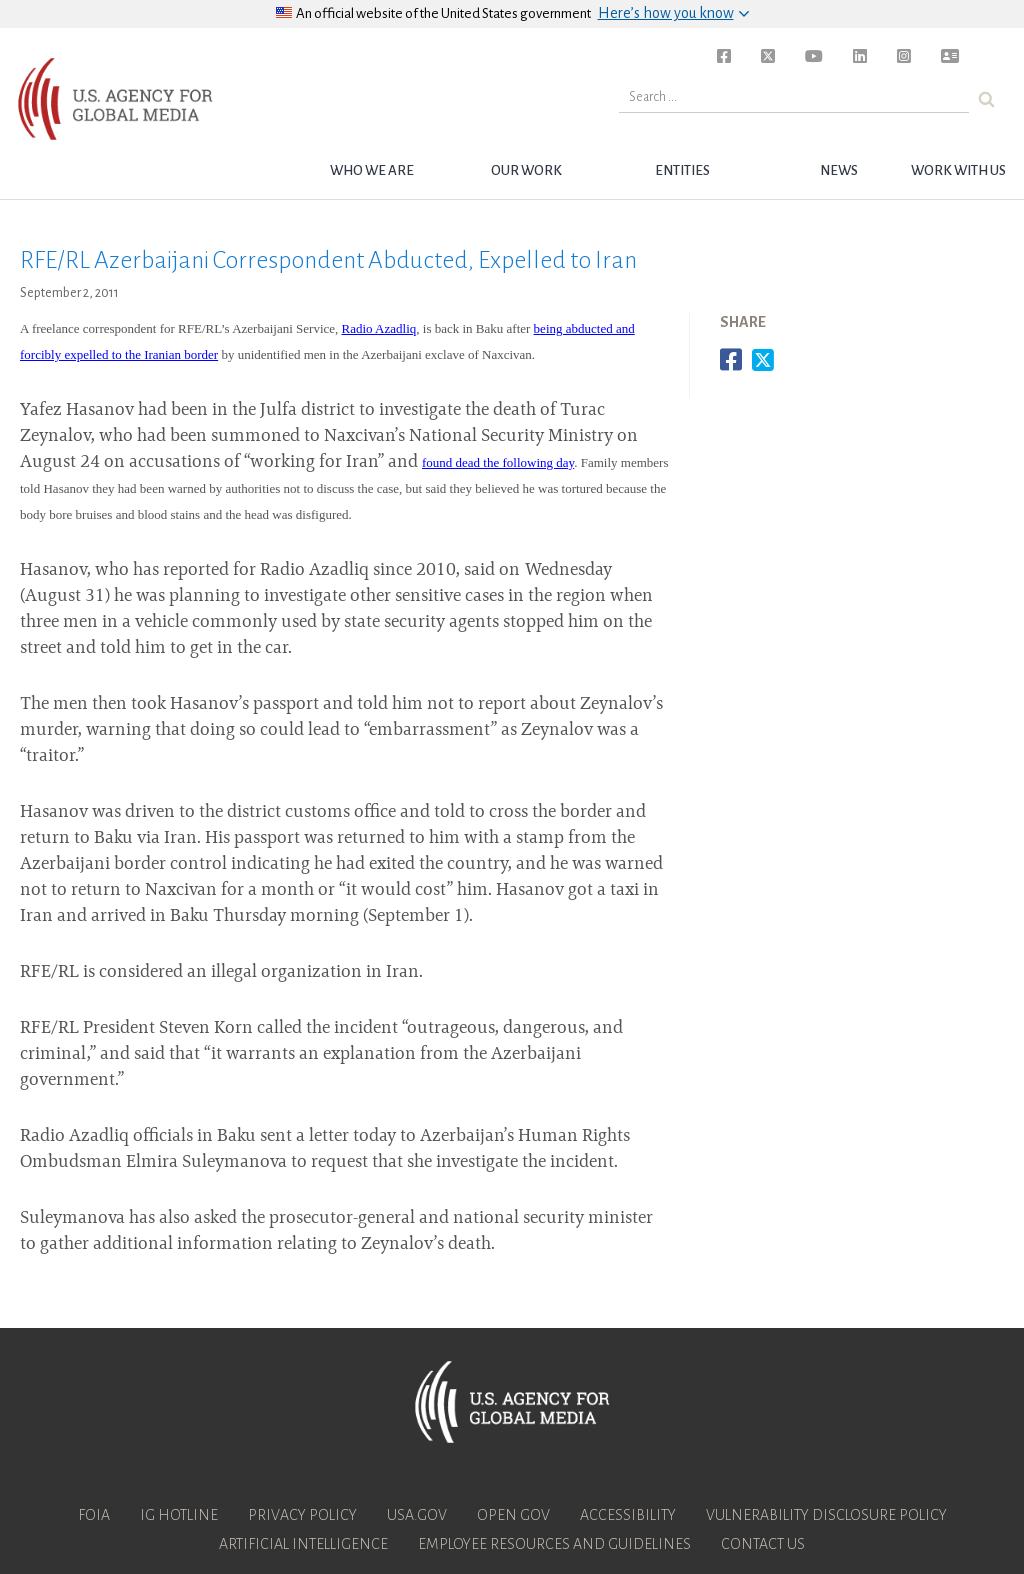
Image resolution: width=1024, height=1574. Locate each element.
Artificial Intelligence (303, 1544)
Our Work (526, 170)
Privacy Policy (302, 1515)
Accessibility (628, 1515)
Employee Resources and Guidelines (554, 1544)
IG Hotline (179, 1515)
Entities (682, 170)
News (839, 170)
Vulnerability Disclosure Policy (826, 1515)
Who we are (372, 170)
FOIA (94, 1515)
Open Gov (513, 1515)
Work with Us (958, 170)
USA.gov (417, 1515)
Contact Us (763, 1544)
